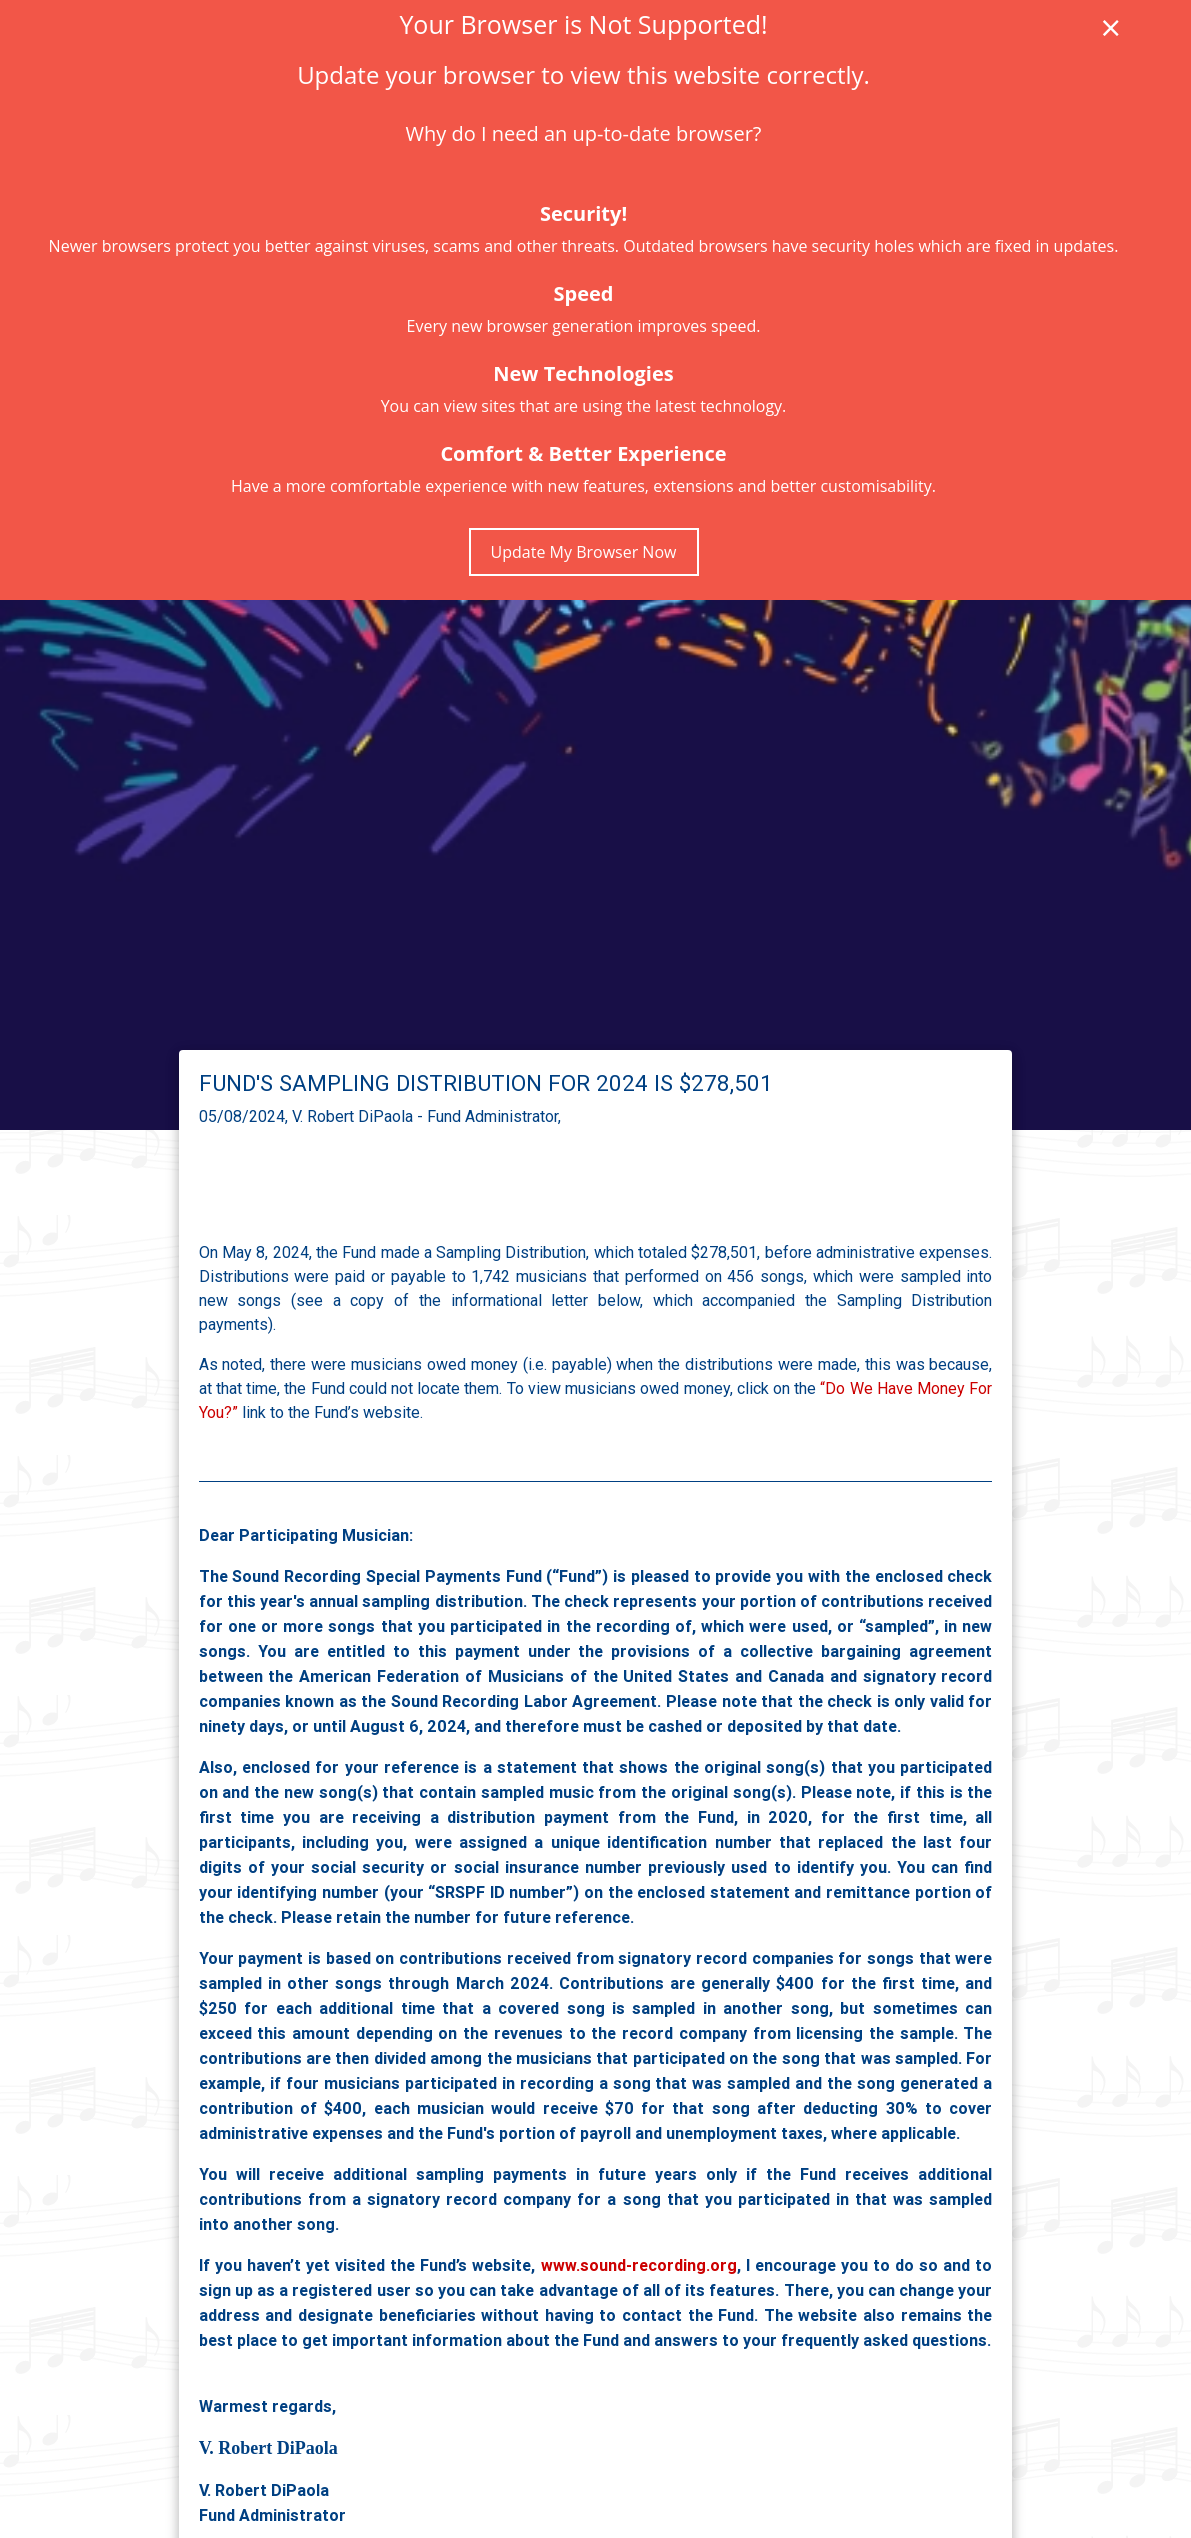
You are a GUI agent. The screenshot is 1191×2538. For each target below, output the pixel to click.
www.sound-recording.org (639, 2265)
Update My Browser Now (584, 552)
